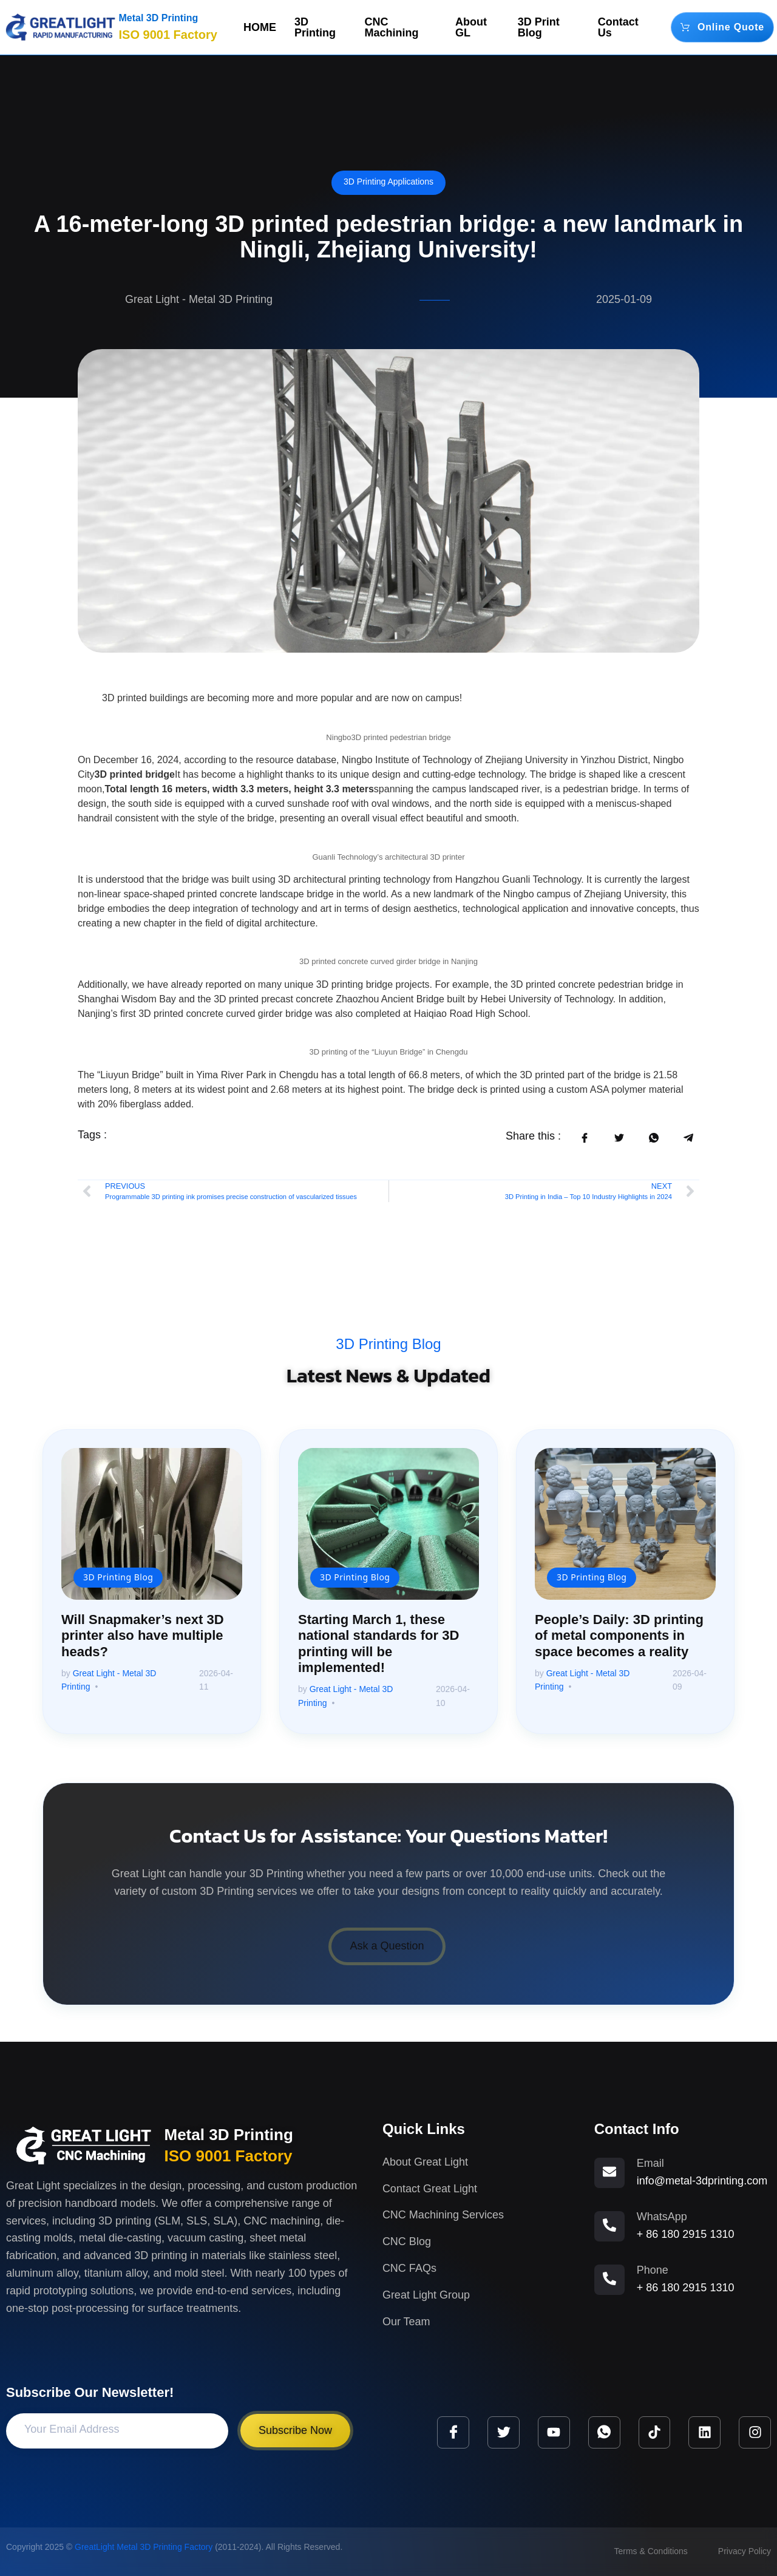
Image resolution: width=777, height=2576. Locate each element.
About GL (471, 27)
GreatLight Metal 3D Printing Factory (143, 2547)
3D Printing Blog (388, 1344)
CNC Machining (392, 27)
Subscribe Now (295, 2430)
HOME (259, 27)
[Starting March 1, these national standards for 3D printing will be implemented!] (388, 1524)
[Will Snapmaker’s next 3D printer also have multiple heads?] (151, 1524)
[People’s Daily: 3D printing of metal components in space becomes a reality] (625, 1524)
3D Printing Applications (388, 181)
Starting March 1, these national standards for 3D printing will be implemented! (378, 1643)
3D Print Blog (539, 27)
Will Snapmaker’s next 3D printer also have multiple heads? (142, 1635)
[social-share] (584, 1137)
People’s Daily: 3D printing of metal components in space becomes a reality (619, 1635)
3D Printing (315, 27)
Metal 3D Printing (158, 18)
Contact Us (618, 27)
